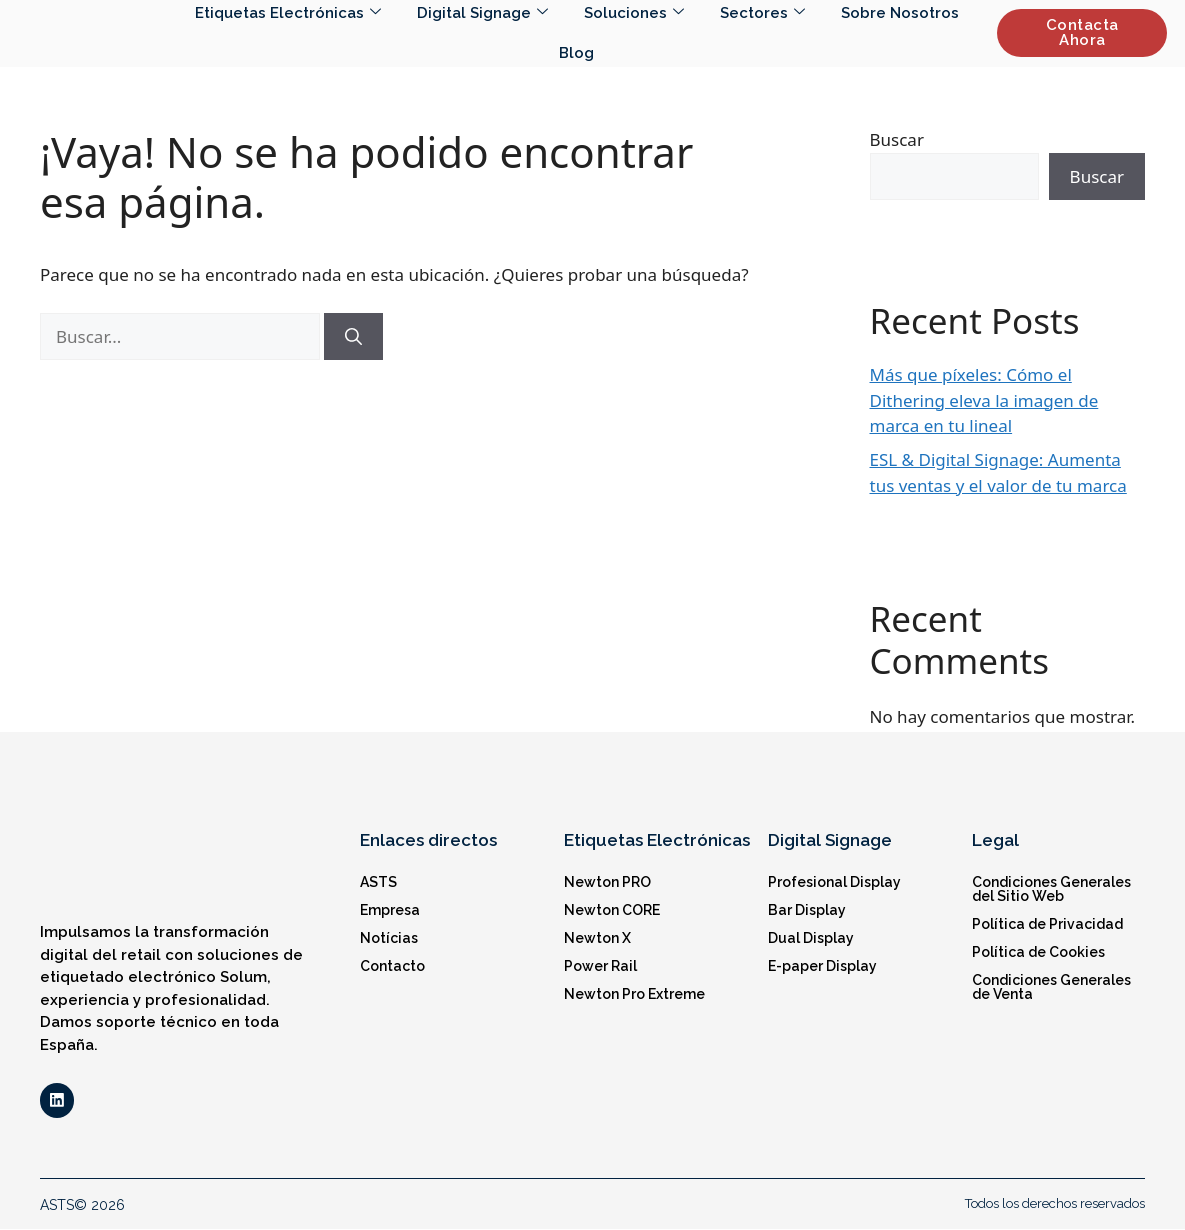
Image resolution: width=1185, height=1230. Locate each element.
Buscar (897, 139)
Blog (576, 53)
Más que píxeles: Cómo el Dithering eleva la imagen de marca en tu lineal (984, 400)
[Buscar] (353, 337)
